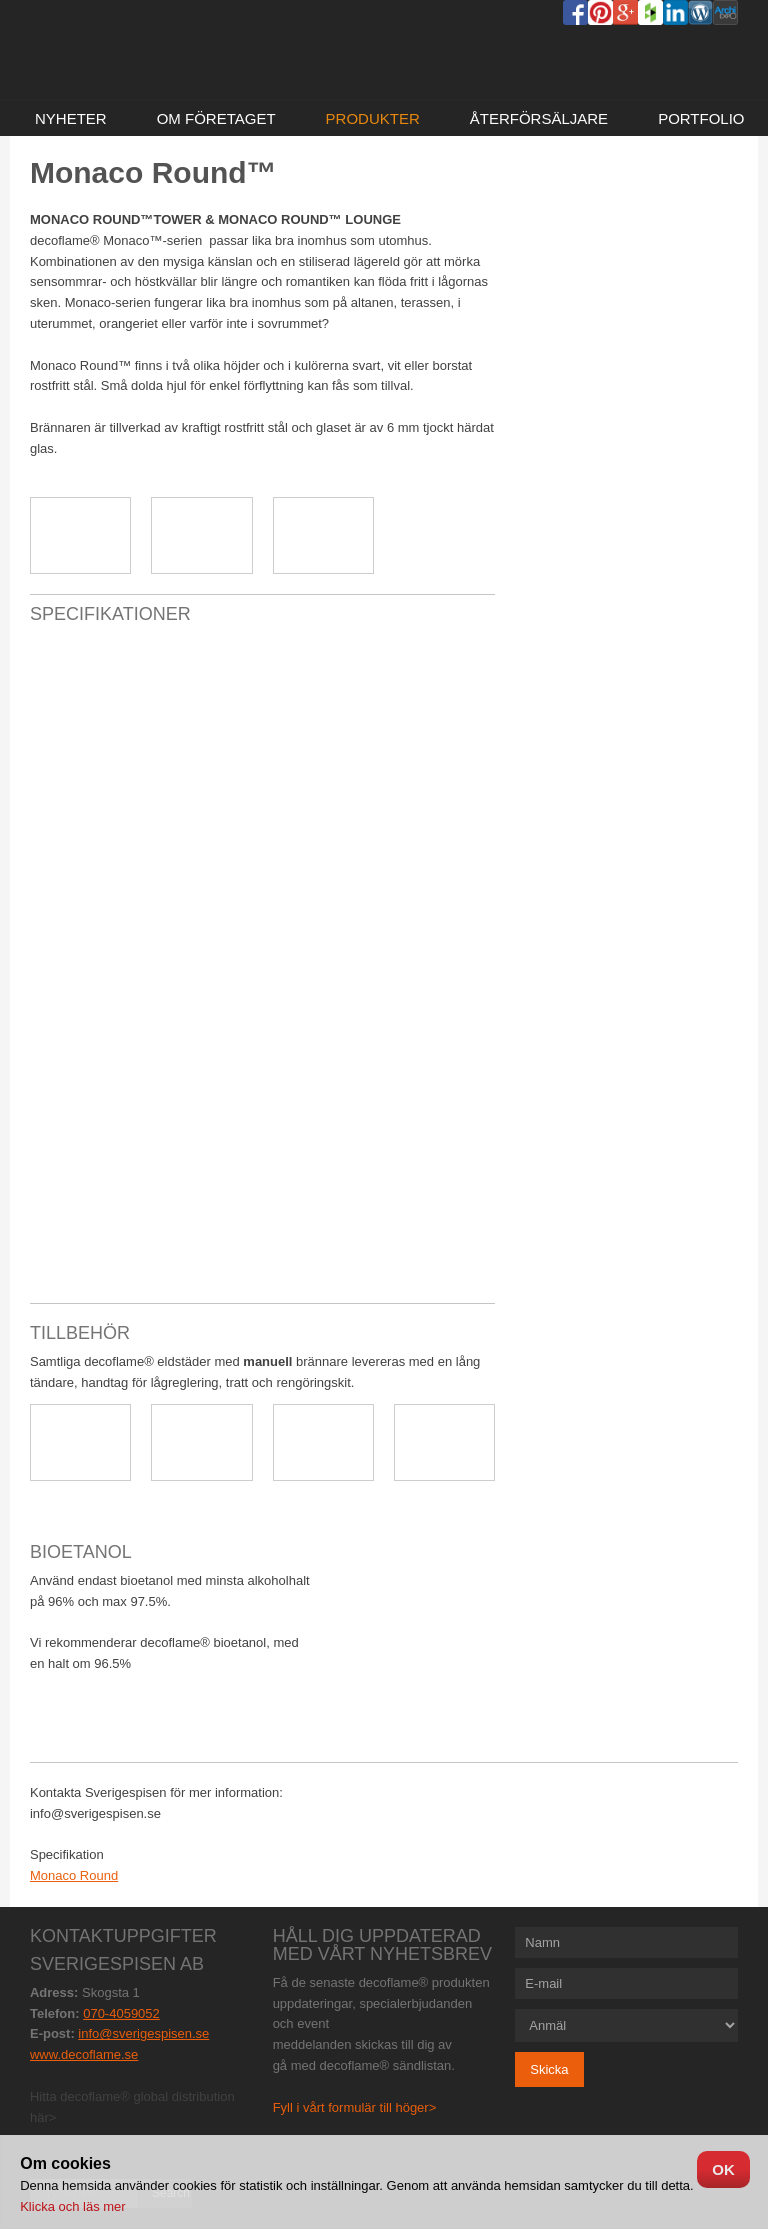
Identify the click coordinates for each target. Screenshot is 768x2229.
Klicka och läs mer (72, 2206)
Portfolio (701, 118)
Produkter (373, 118)
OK (723, 2169)
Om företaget (216, 118)
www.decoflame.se (84, 2054)
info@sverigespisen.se (143, 2033)
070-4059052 (121, 2013)
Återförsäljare (539, 118)
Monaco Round (74, 1875)
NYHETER (71, 118)
